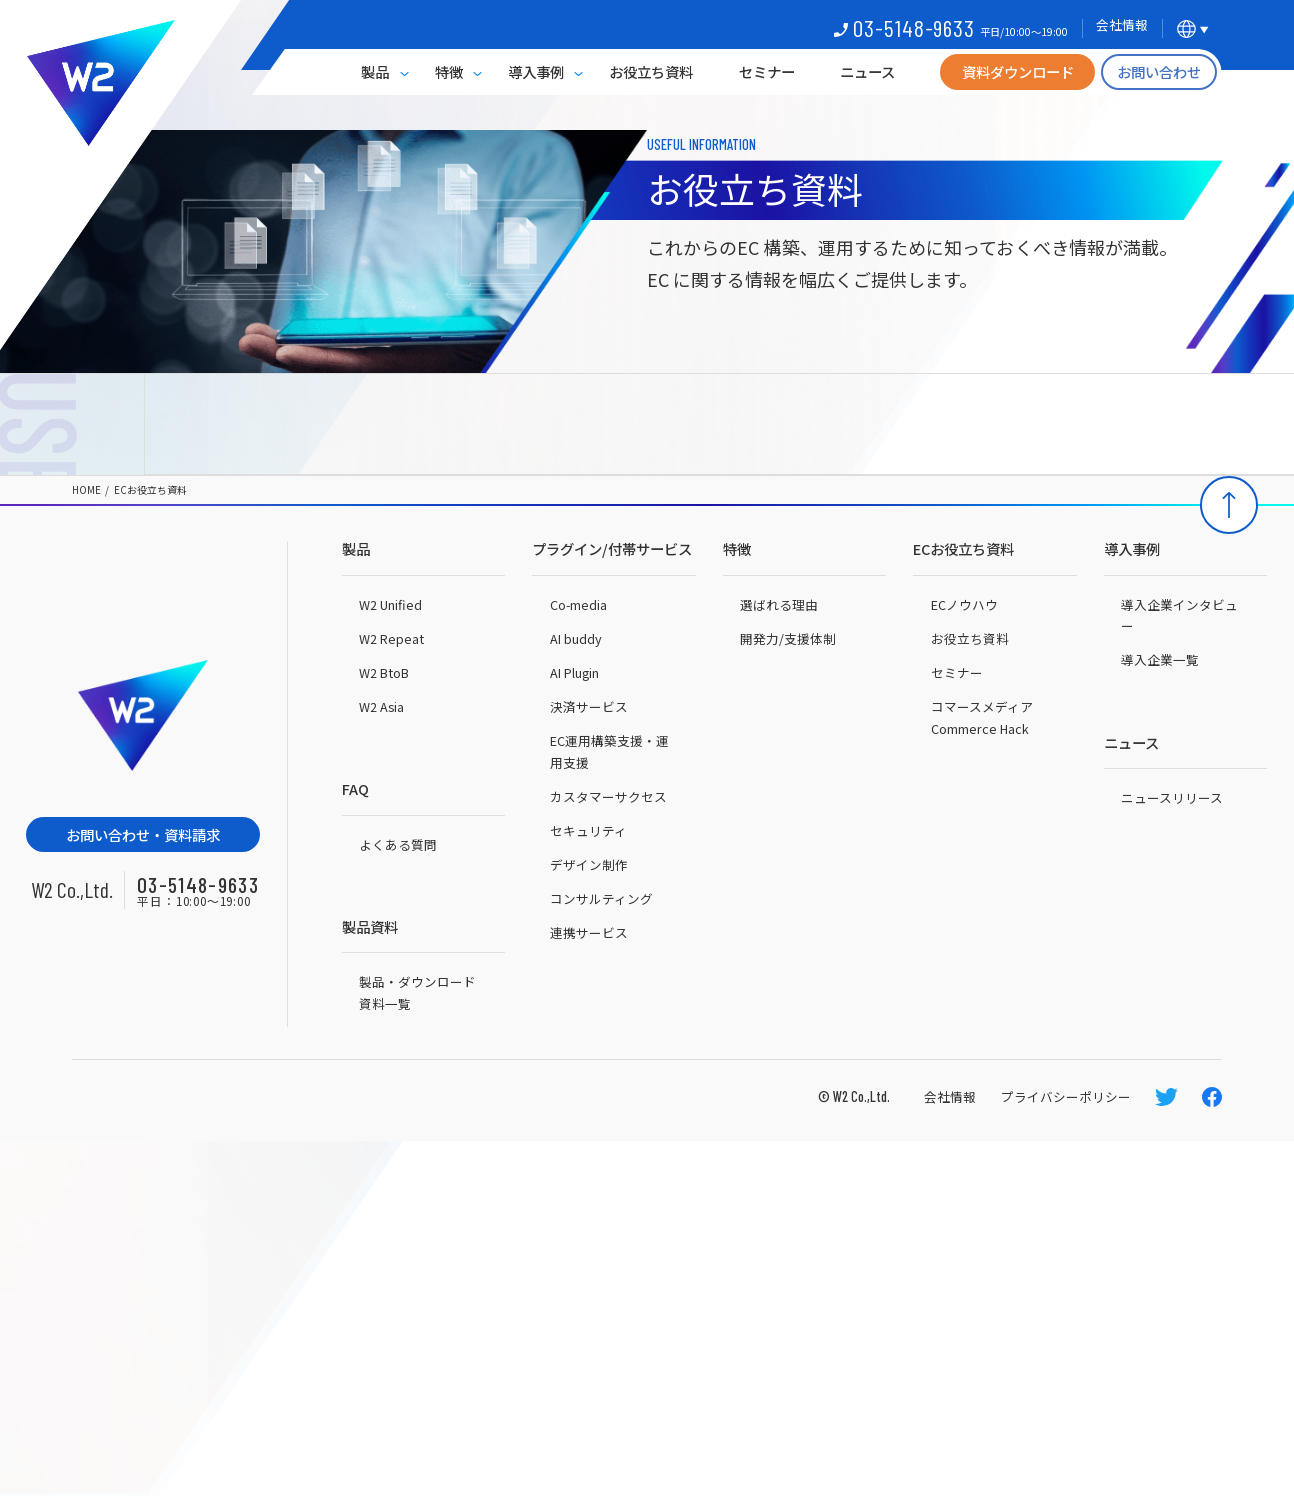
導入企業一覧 (1160, 659)
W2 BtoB (384, 672)
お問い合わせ (1159, 71)
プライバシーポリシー (1066, 1096)
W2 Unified (390, 604)
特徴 (449, 71)
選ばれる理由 (779, 604)
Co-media (578, 604)
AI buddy (576, 638)
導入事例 (536, 71)
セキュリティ (588, 830)
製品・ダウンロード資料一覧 (417, 992)
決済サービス (589, 706)
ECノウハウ (964, 604)
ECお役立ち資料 (150, 491)
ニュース (867, 71)
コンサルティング (601, 898)
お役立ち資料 (651, 71)
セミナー (767, 71)
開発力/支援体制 (788, 638)
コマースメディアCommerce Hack (982, 717)
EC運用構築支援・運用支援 (609, 751)
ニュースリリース (1172, 797)
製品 (375, 71)
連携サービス (589, 932)
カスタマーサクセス (608, 796)
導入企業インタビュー (1179, 615)
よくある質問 (398, 844)
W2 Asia (381, 706)
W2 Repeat (391, 638)
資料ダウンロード (1018, 71)
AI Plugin (574, 672)
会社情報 (950, 1096)
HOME (86, 491)
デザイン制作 (589, 864)
